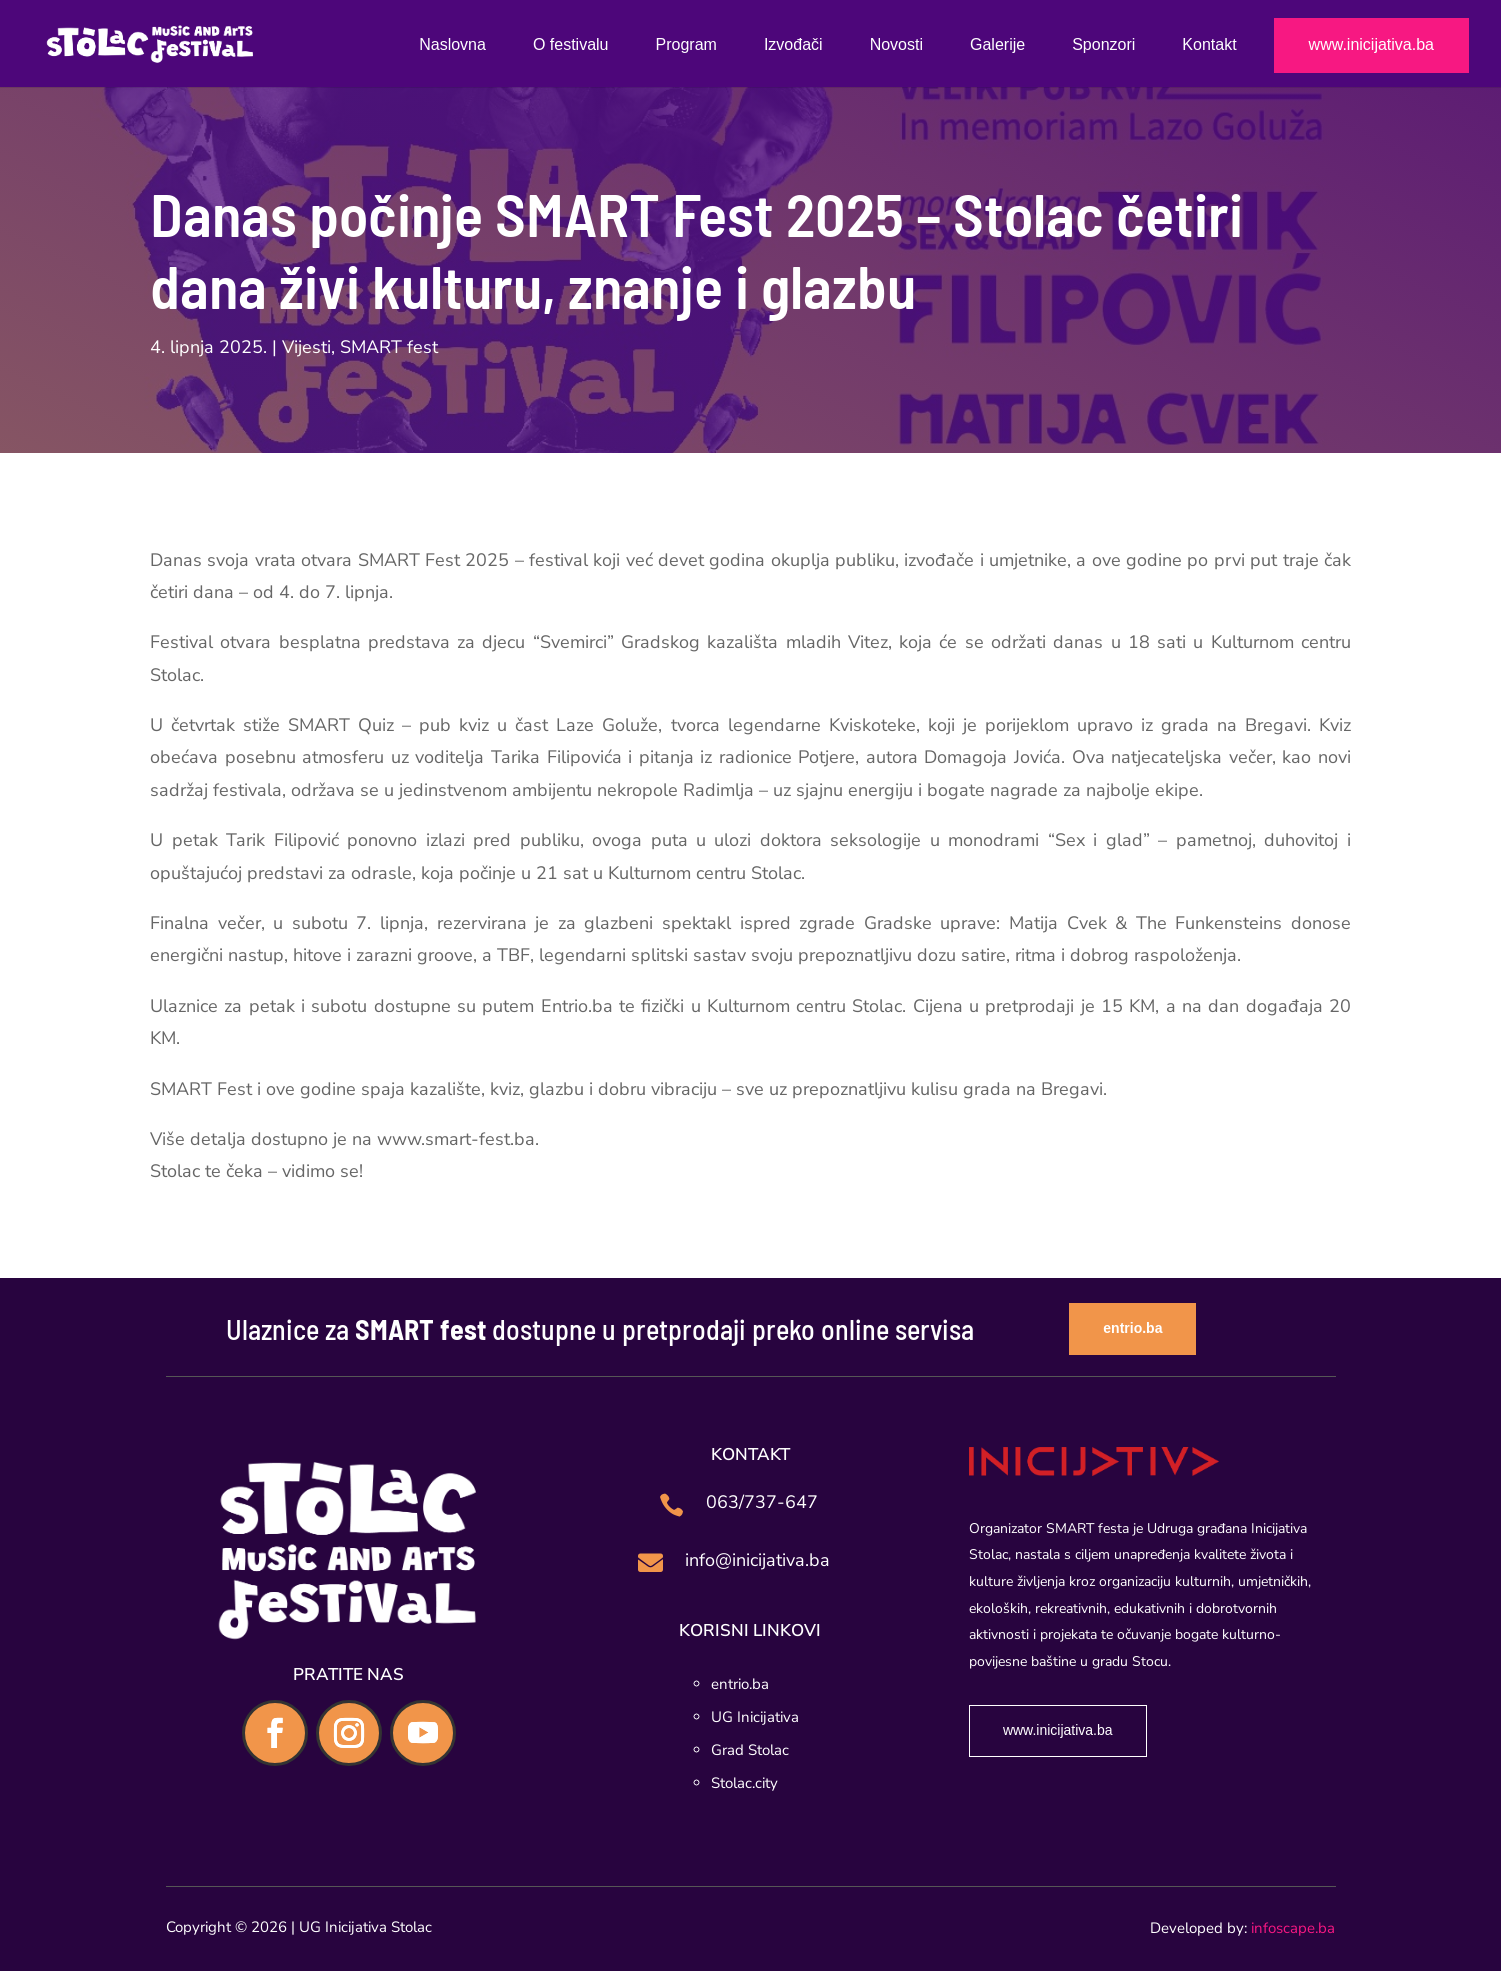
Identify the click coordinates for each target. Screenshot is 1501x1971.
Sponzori (1103, 45)
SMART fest (389, 347)
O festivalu (571, 45)
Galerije (997, 45)
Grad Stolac (750, 1750)
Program (686, 45)
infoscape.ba (1293, 1928)
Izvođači (793, 45)
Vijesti (306, 347)
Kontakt (1209, 45)
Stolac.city (744, 1783)
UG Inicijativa (755, 1717)
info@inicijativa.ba (757, 1560)
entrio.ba (1132, 1328)
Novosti (896, 45)
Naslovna (452, 45)
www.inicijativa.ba (1371, 45)
